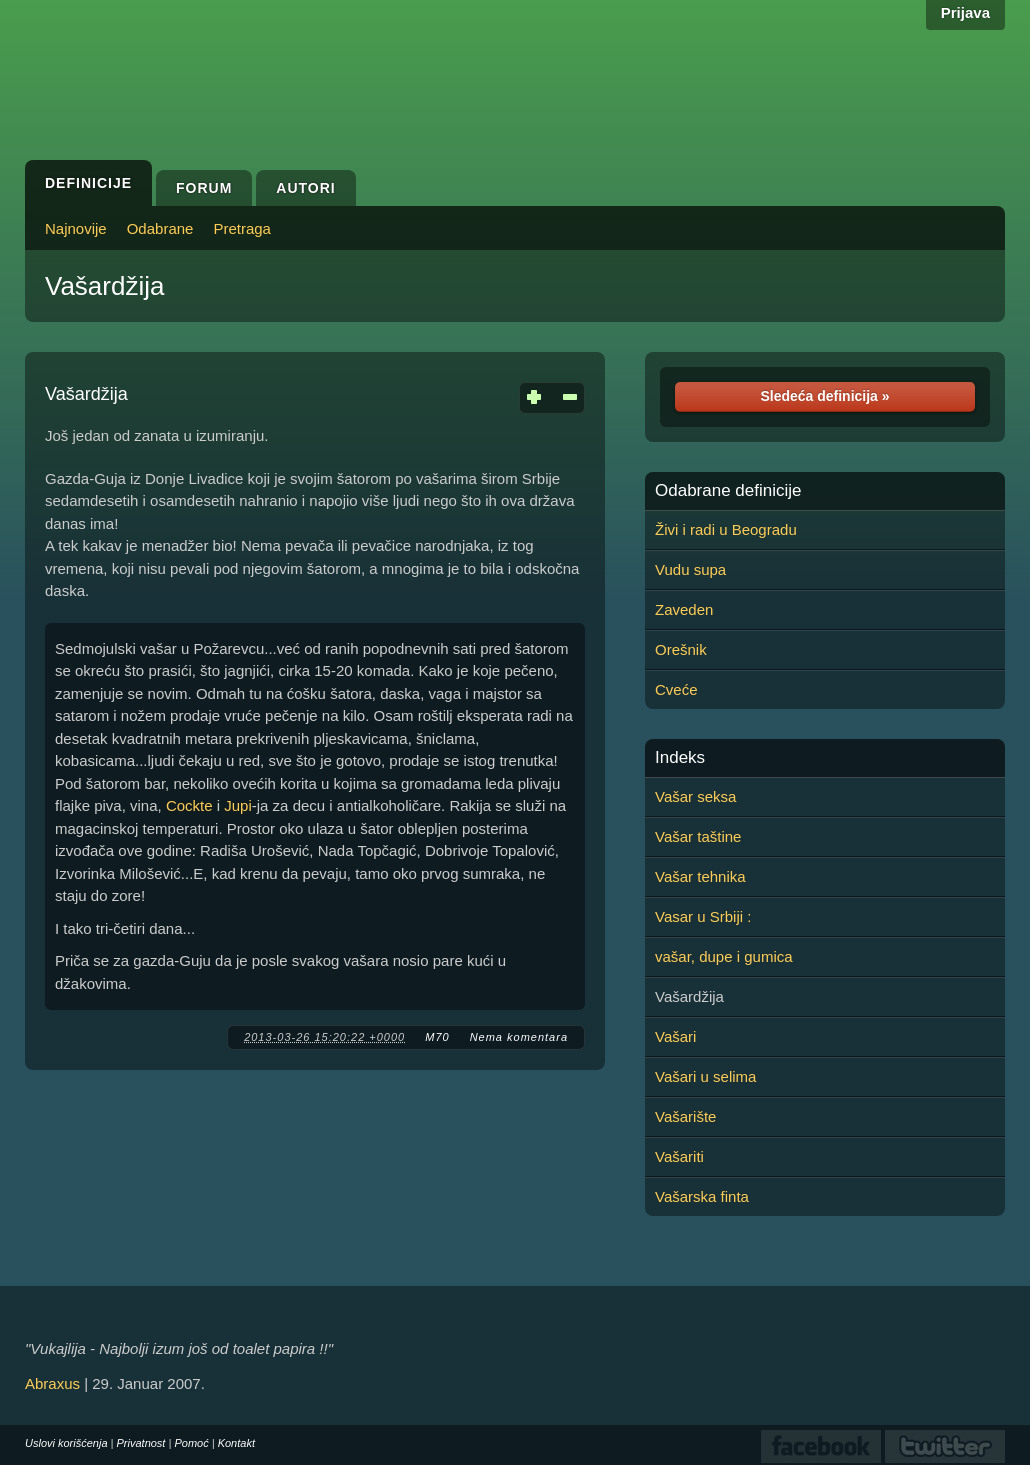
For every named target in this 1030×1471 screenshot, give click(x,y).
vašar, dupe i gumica (724, 956)
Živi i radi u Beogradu (726, 529)
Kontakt (236, 1443)
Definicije (88, 183)
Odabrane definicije (728, 491)
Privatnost (141, 1443)
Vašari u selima (705, 1076)
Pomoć (191, 1443)
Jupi (238, 805)
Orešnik (681, 649)
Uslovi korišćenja (66, 1443)
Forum (204, 188)
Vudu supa (690, 569)
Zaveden (684, 609)
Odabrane (160, 228)
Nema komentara (519, 1037)
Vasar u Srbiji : (703, 916)
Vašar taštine (698, 836)
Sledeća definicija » (824, 396)
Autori (305, 188)
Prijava (965, 12)
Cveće (676, 689)
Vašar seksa (695, 796)
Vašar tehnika (700, 876)
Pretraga (242, 228)
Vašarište (685, 1116)
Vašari (675, 1036)
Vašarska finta (702, 1196)
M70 (437, 1037)
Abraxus (52, 1383)
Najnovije (76, 228)
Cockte (189, 805)
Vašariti (679, 1156)
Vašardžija (104, 286)
